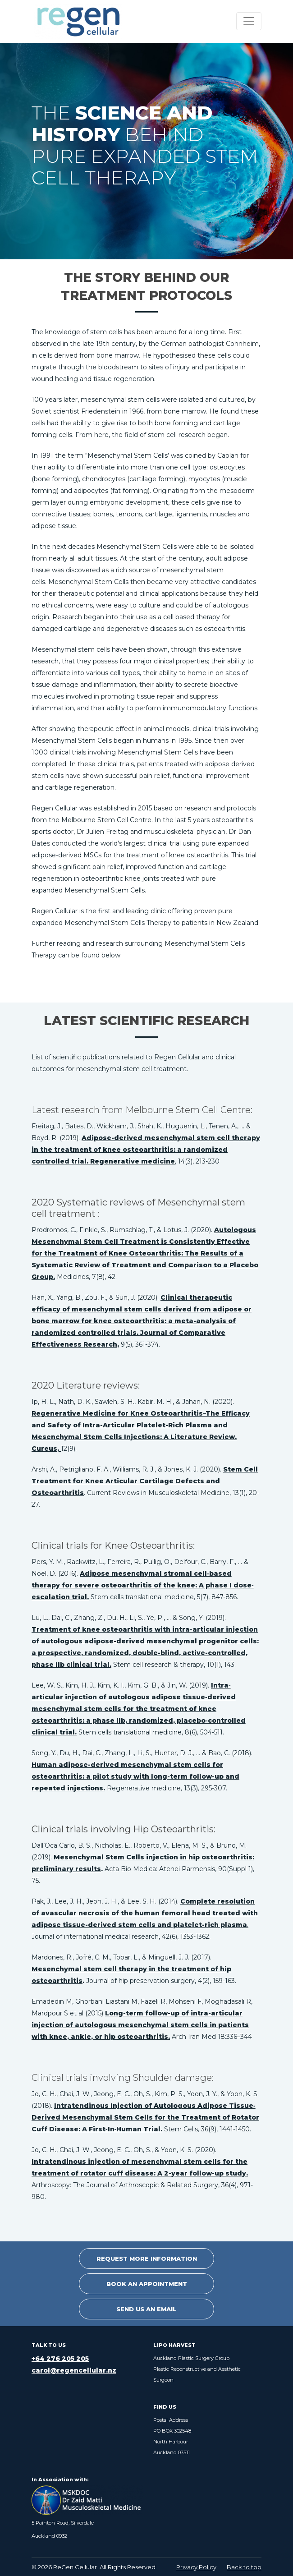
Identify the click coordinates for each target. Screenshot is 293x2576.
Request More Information (146, 2258)
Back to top (244, 2567)
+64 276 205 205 (60, 2359)
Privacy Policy (196, 2567)
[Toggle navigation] (248, 21)
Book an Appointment (146, 2283)
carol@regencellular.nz (74, 2370)
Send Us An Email (146, 2309)
